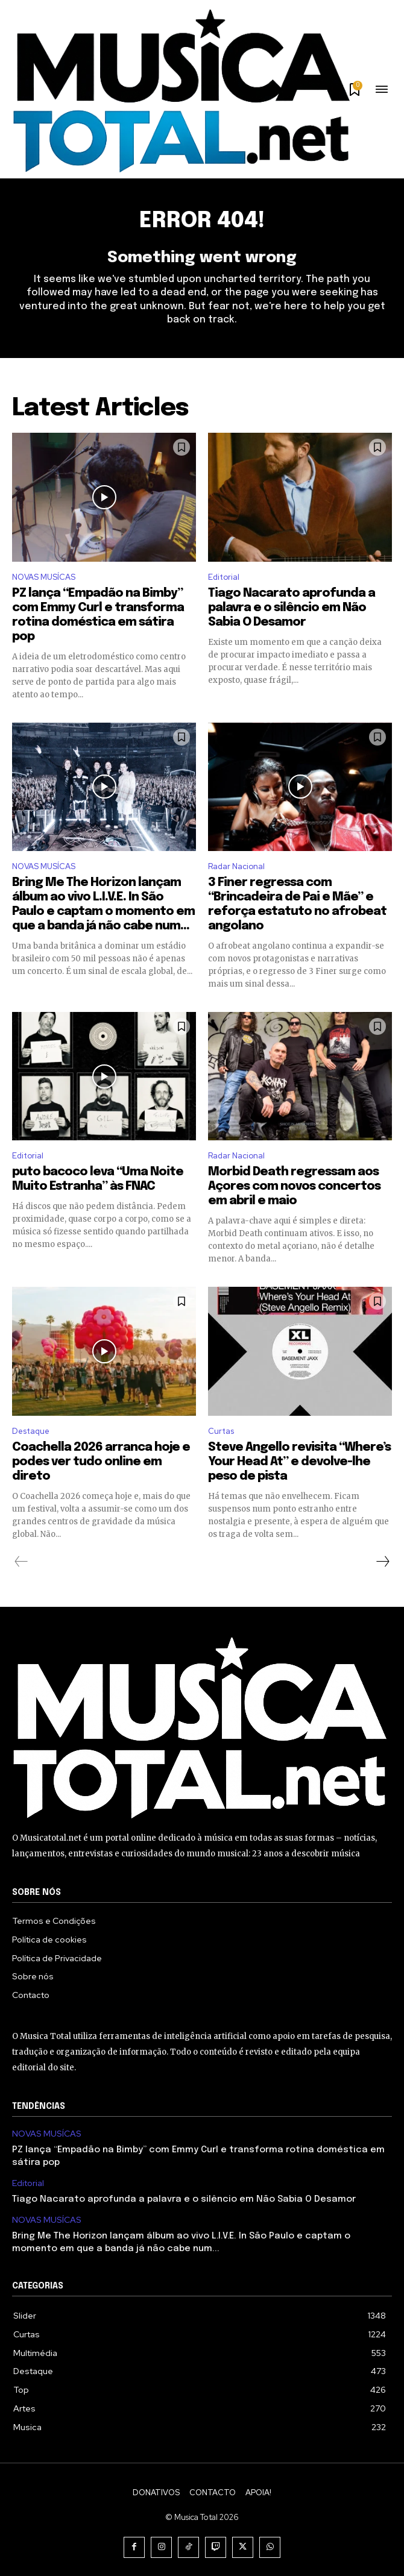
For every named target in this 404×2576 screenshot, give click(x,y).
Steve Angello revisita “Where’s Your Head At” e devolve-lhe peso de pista (299, 1462)
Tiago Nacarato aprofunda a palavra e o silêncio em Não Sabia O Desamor (291, 608)
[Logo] (181, 90)
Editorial (223, 577)
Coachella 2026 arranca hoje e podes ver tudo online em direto (101, 1462)
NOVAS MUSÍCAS (43, 577)
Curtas (221, 1431)
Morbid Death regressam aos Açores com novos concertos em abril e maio (294, 1186)
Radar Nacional (236, 866)
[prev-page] (21, 1562)
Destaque (30, 1431)
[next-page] (382, 1562)
